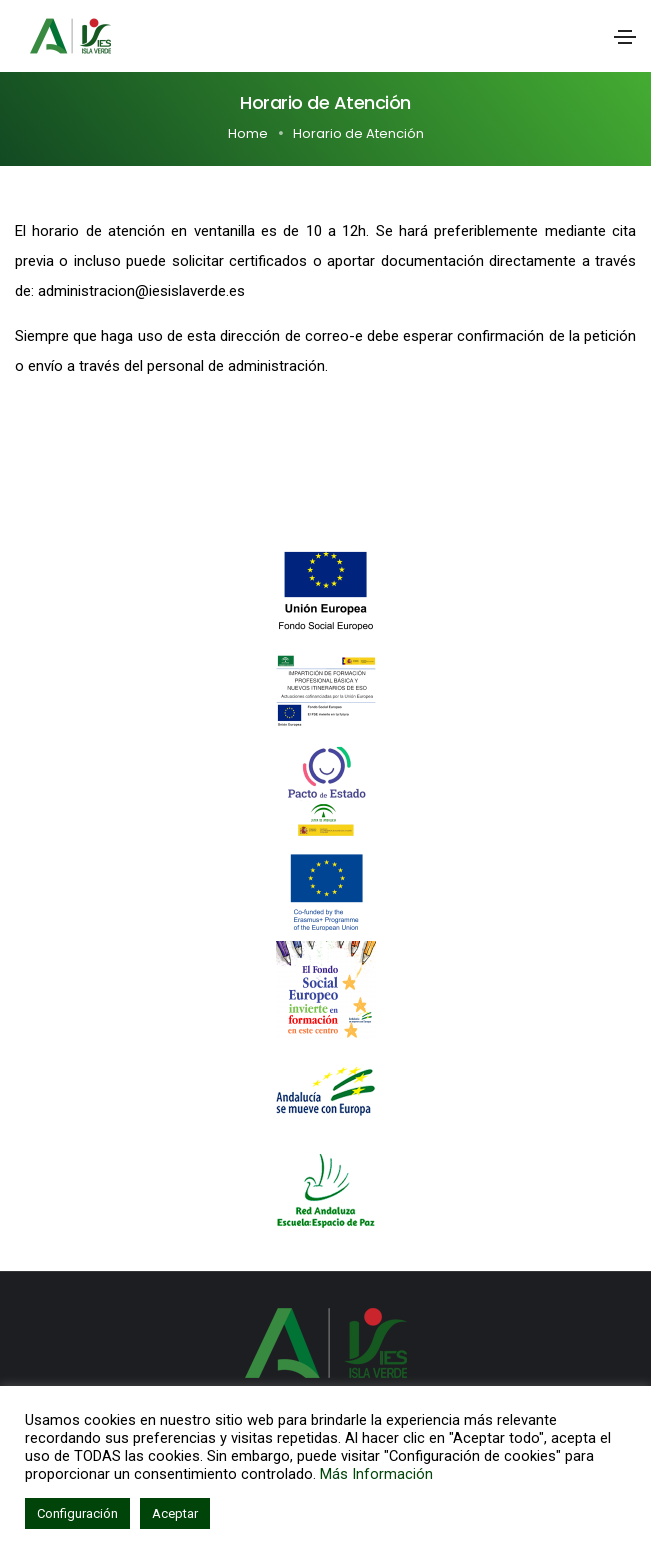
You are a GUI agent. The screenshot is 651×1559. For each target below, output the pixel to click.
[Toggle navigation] (625, 37)
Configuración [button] (77, 1513)
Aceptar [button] (175, 1513)
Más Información (376, 1474)
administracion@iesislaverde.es (141, 291)
